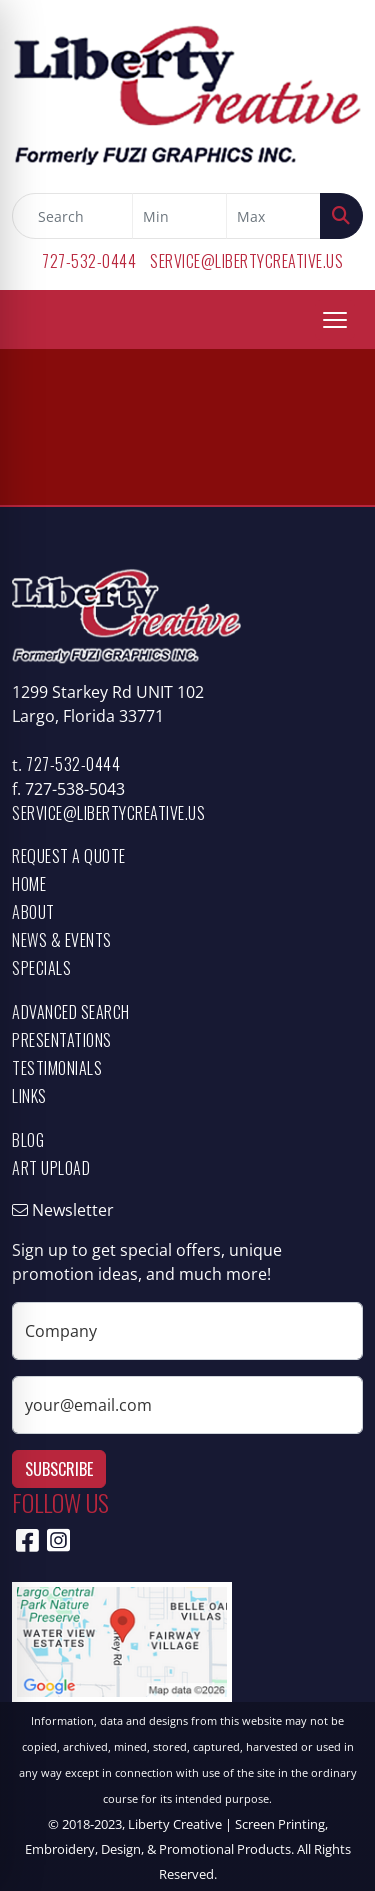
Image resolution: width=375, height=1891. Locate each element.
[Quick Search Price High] (273, 216)
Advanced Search (71, 1012)
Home (29, 884)
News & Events (62, 940)
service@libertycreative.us (246, 261)
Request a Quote (69, 856)
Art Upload (51, 1168)
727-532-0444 (89, 261)
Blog (28, 1140)
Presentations (62, 1040)
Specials (41, 968)
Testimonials (57, 1068)
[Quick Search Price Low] (179, 216)
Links (29, 1096)
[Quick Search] (72, 216)
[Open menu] (335, 320)
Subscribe (59, 1469)
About (33, 912)
